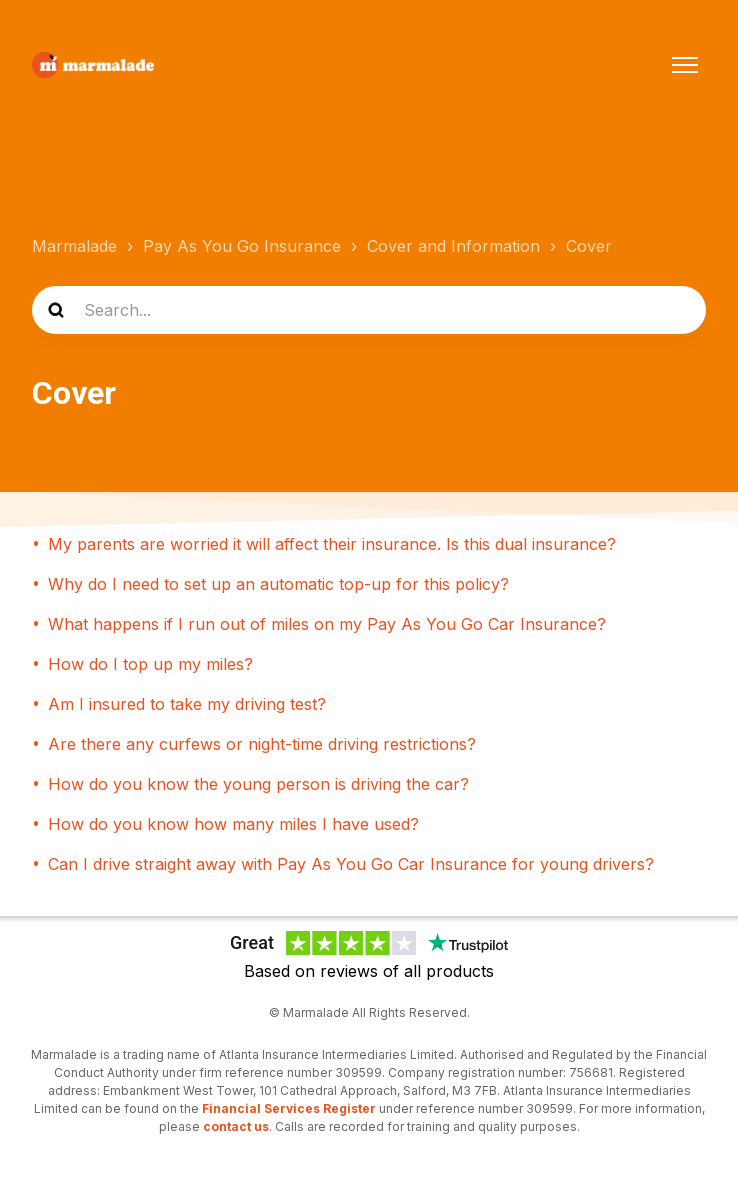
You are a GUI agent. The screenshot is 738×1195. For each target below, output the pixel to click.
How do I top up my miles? (150, 664)
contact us (236, 1126)
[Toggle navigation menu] (685, 65)
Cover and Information (453, 246)
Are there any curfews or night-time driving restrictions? (262, 744)
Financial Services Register (289, 1108)
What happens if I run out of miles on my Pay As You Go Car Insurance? (327, 624)
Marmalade (74, 246)
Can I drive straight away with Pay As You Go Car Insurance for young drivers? (351, 864)
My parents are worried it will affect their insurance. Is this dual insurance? (332, 544)
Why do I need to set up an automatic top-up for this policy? (278, 584)
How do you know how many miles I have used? (233, 824)
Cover (589, 246)
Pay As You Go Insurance (242, 246)
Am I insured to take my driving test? (187, 704)
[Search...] (369, 310)
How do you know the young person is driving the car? (258, 784)
